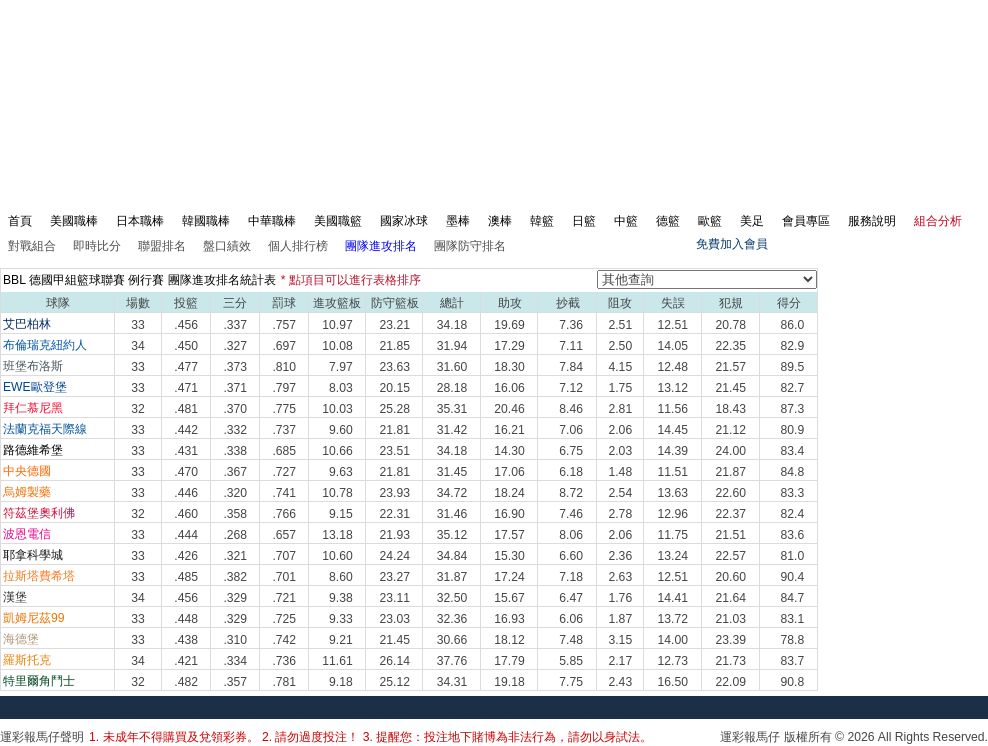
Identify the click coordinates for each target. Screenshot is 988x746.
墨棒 (458, 221)
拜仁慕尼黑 (33, 408)
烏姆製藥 (27, 492)
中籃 (626, 221)
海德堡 (21, 639)
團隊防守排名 (470, 246)
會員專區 (806, 221)
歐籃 (710, 221)
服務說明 (872, 221)
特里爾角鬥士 (39, 681)
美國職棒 (74, 221)
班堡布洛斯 (33, 366)
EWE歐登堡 (35, 387)
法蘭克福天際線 (45, 429)
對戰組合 (32, 246)
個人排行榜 (298, 246)
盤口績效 (227, 246)
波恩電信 (27, 534)
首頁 (20, 221)
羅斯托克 (27, 660)
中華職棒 (272, 221)
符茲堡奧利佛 (39, 513)
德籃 (668, 221)
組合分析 (938, 221)
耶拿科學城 (33, 555)
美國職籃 (338, 221)
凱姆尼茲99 (34, 618)
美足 (752, 221)
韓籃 (542, 221)
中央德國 (27, 471)
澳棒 (500, 221)
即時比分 (97, 246)
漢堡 (15, 597)
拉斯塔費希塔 (39, 576)
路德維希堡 (33, 450)
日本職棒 (140, 221)
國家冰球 (404, 221)
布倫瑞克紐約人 (45, 345)
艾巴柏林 (27, 324)
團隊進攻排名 (381, 246)
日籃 (584, 221)
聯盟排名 (162, 246)
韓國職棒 (206, 221)
